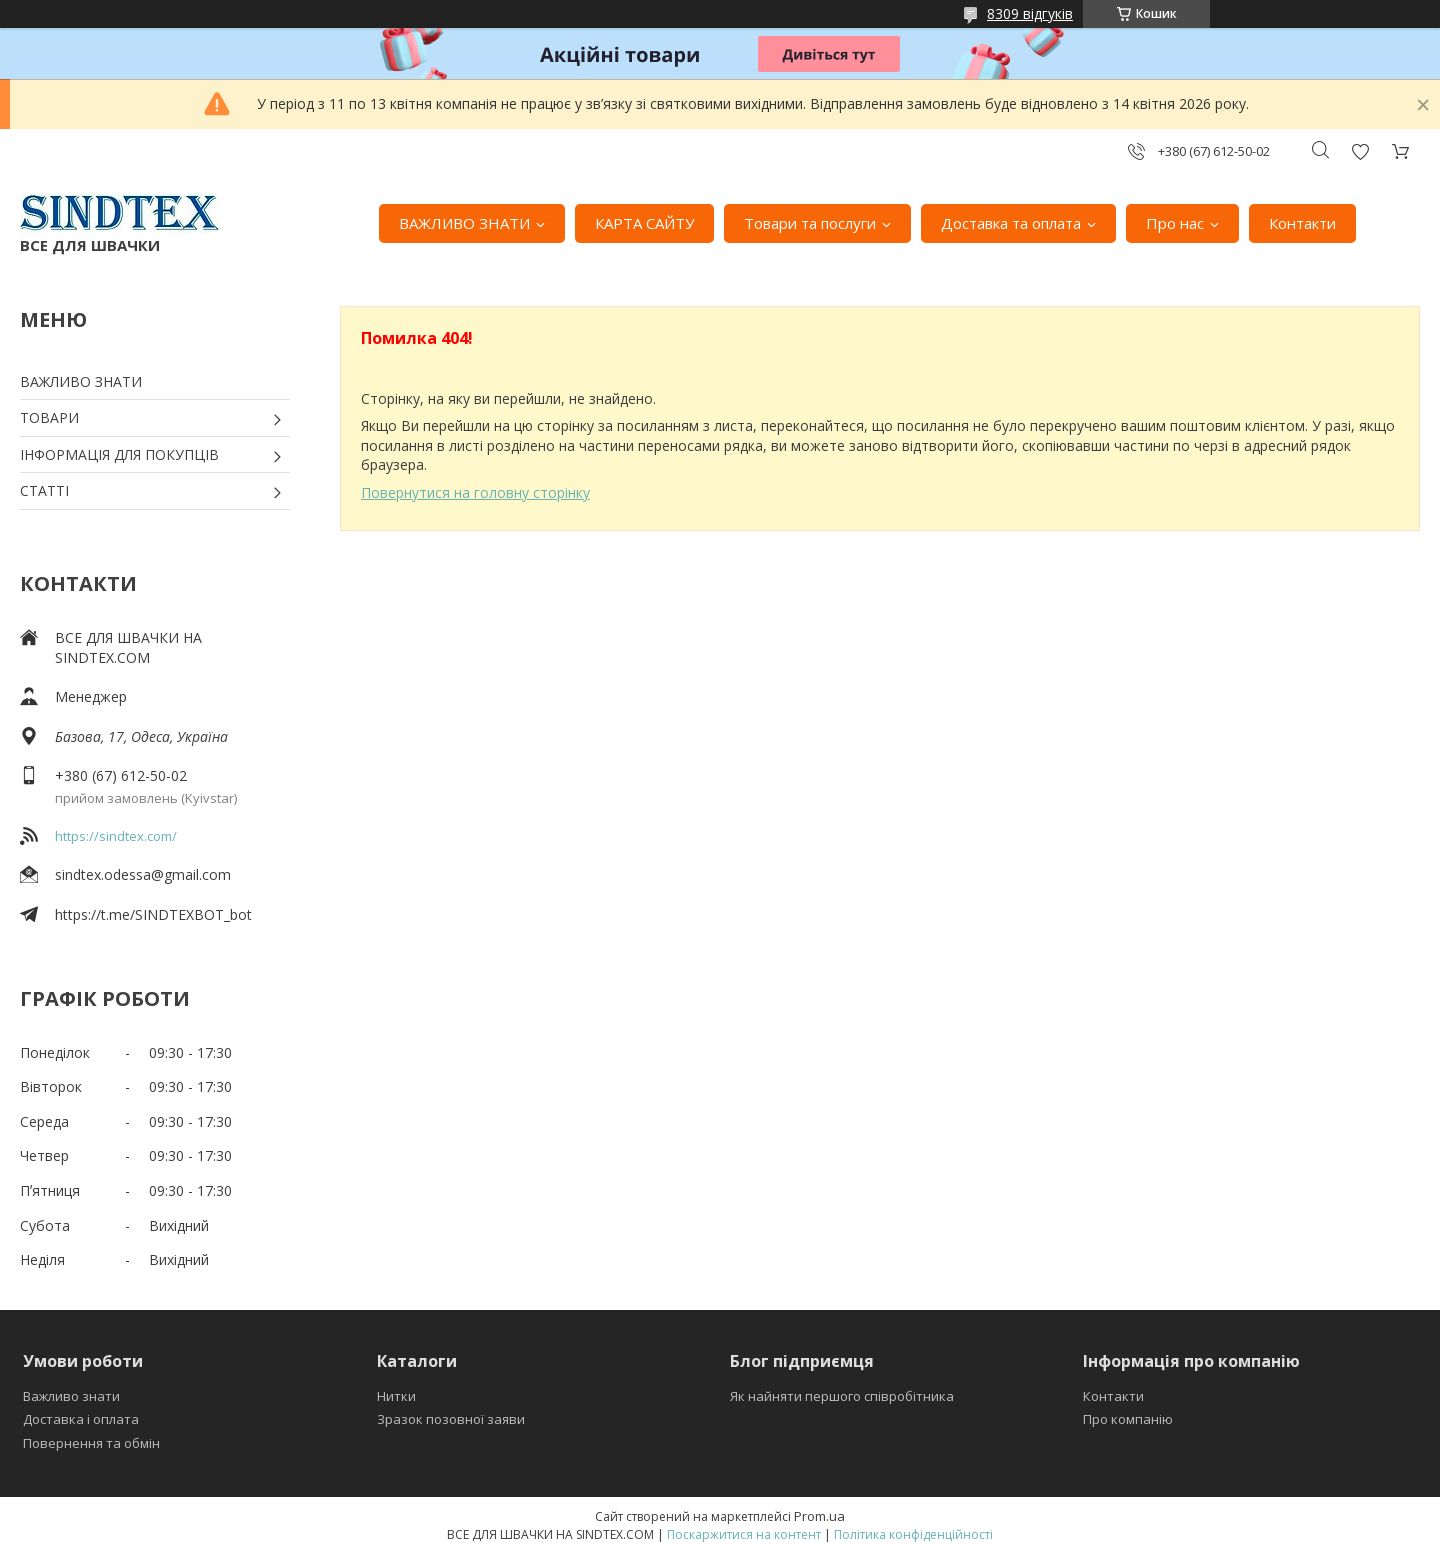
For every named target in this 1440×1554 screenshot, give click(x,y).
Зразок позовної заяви (451, 1419)
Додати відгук (1360, 151)
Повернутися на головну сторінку (475, 492)
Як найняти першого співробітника (842, 1396)
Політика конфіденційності (913, 1534)
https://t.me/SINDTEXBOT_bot (153, 914)
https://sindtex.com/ (116, 836)
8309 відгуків (1030, 13)
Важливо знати (71, 1396)
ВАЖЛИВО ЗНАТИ (464, 223)
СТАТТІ (44, 490)
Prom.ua (819, 1516)
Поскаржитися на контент (744, 1534)
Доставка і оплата (81, 1419)
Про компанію (1128, 1419)
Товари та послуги (810, 223)
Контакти (1302, 223)
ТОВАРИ (49, 417)
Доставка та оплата (1011, 223)
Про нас (1175, 223)
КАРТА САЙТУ (644, 223)
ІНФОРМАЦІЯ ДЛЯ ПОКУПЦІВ (119, 454)
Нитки (396, 1396)
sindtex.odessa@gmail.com (143, 874)
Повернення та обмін (91, 1443)
